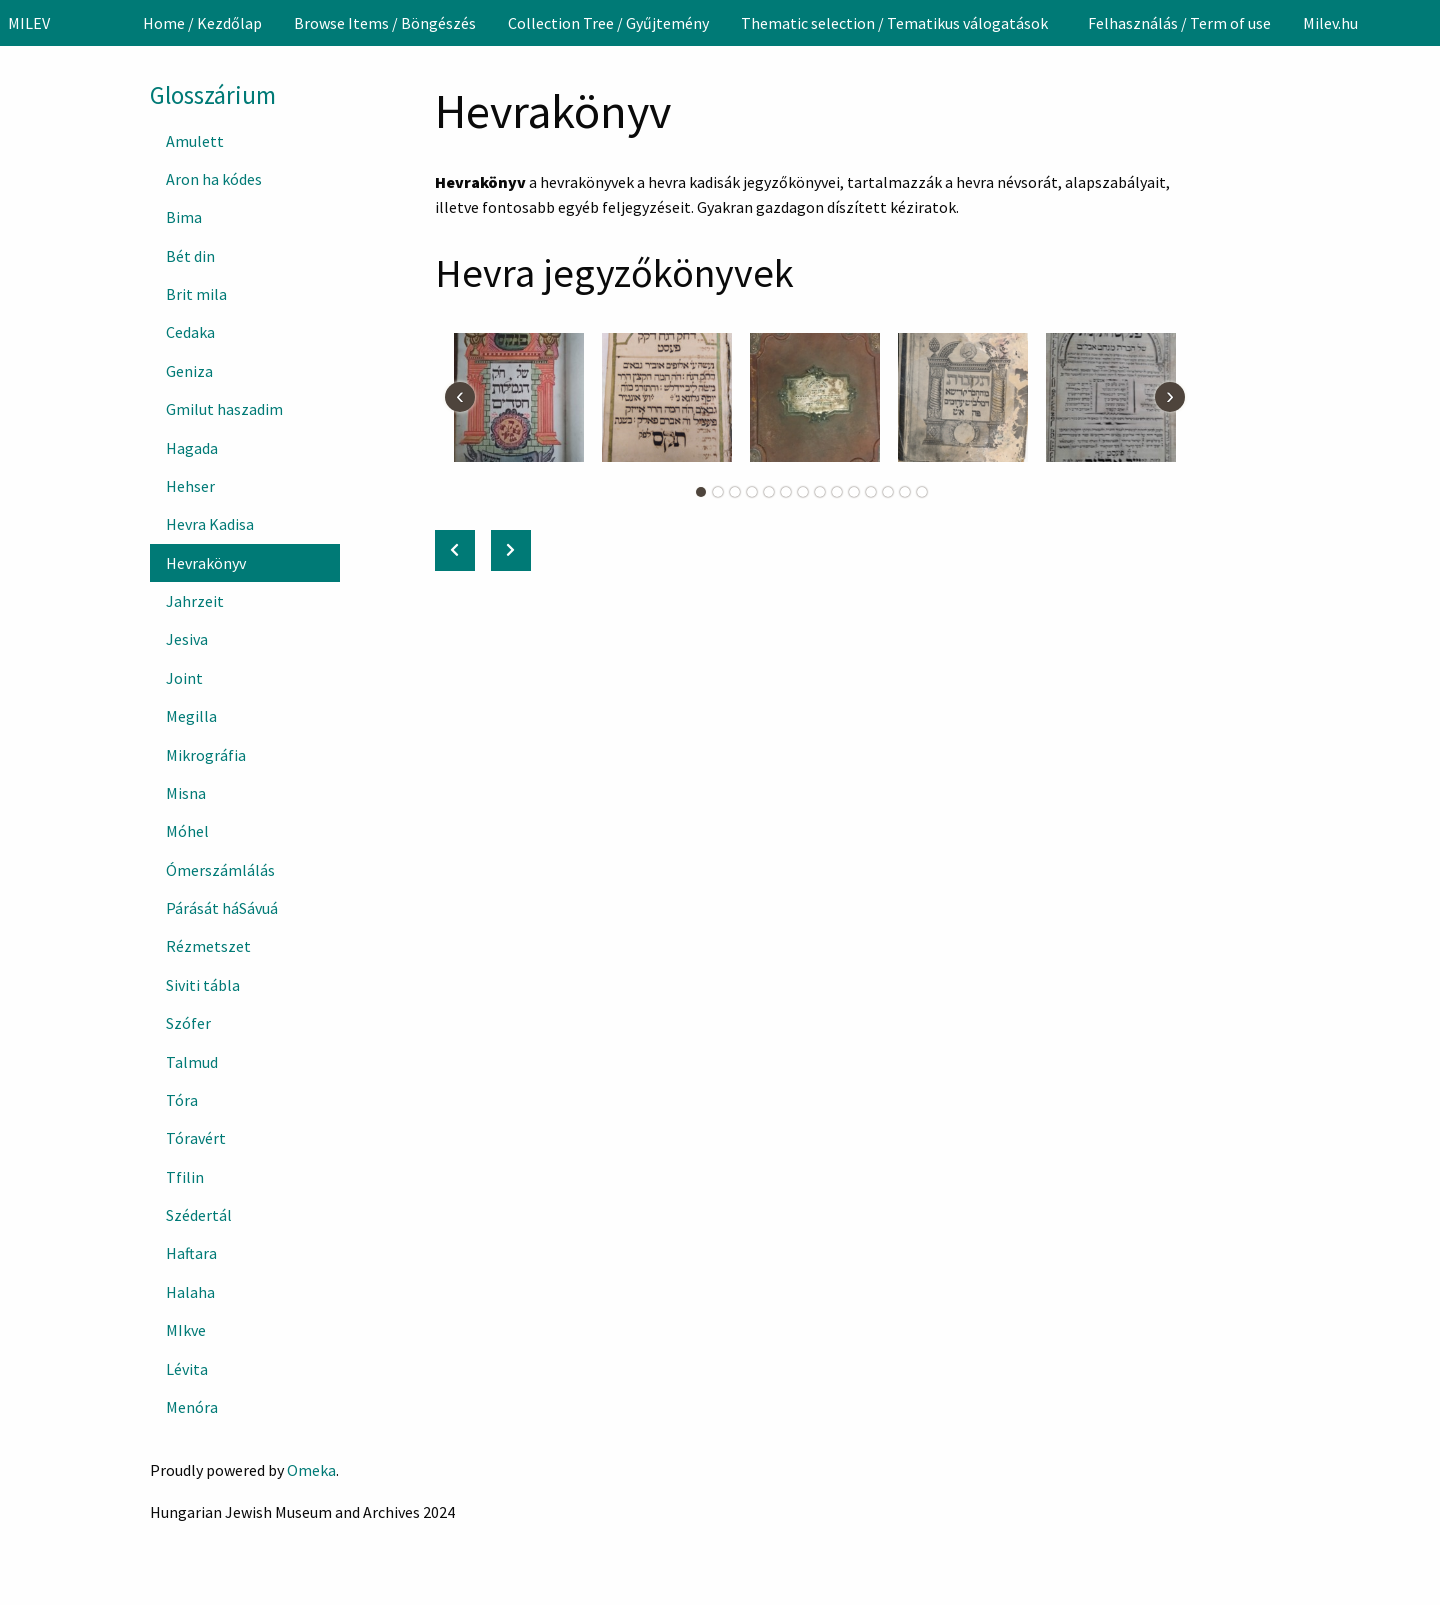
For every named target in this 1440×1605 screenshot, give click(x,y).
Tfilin (185, 1177)
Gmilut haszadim (224, 409)
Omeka (311, 1470)
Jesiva (187, 639)
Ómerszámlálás (220, 870)
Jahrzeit (195, 601)
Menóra (192, 1407)
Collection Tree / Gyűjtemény (608, 23)
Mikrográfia (206, 755)
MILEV (29, 23)
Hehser (190, 486)
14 (922, 492)
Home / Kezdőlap (202, 23)
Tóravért (196, 1138)
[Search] (1423, 23)
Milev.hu (1330, 23)
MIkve (186, 1330)
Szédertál (199, 1215)
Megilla (191, 716)
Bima (184, 217)
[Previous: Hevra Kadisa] (455, 550)
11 (871, 492)
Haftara (191, 1253)
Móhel (187, 831)
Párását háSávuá (222, 908)
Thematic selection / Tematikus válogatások (894, 23)
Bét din (190, 256)
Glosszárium (213, 95)
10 (854, 492)
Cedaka (190, 332)
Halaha (190, 1292)
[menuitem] (202, 23)
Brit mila (196, 294)
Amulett (195, 141)
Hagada (192, 448)
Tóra (182, 1100)
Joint (184, 678)
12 (888, 492)
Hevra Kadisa (210, 524)
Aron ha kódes (214, 179)
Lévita (187, 1369)
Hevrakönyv (206, 563)
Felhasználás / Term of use (1179, 23)
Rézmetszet (208, 946)
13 (905, 492)
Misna (186, 793)
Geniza (189, 371)
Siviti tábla (203, 985)
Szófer (188, 1023)
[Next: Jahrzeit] (511, 550)
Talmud (192, 1062)
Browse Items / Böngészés (385, 23)
